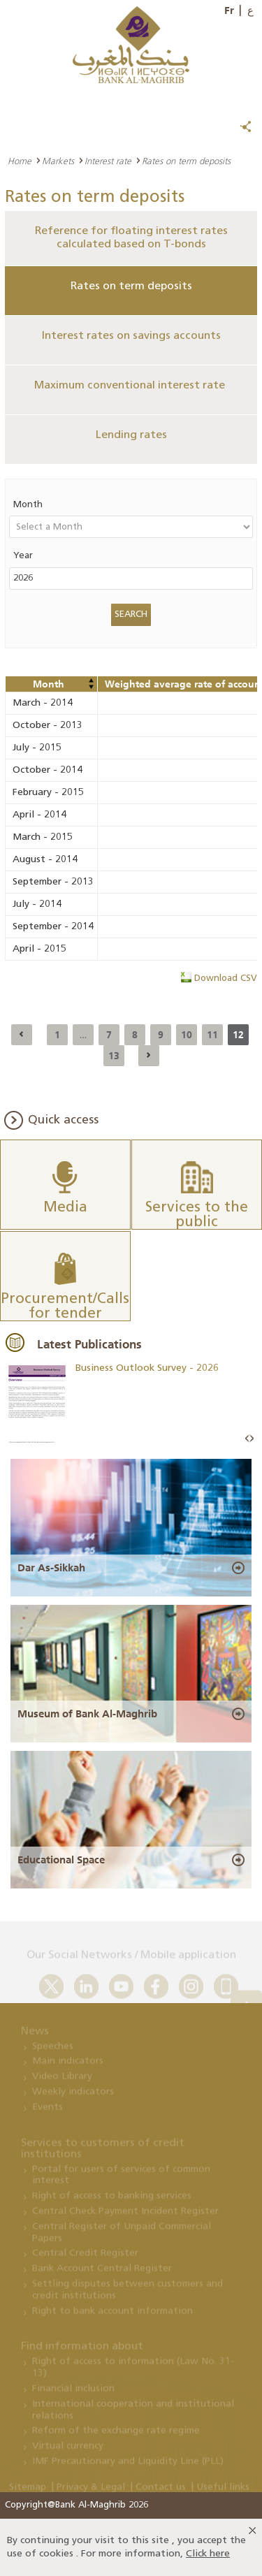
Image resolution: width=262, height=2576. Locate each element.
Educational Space (61, 1860)
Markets (58, 160)
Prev (247, 1438)
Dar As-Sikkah (51, 1568)
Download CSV (225, 978)
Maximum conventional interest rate (131, 385)
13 (113, 1055)
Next (251, 1438)
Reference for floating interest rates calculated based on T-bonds (131, 238)
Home (19, 160)
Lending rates (131, 435)
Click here (208, 2554)
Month (28, 504)
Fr (229, 10)
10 (186, 1034)
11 (212, 1034)
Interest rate (108, 160)
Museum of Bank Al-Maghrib (87, 1714)
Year (23, 555)
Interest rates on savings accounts (131, 336)
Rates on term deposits (131, 286)
